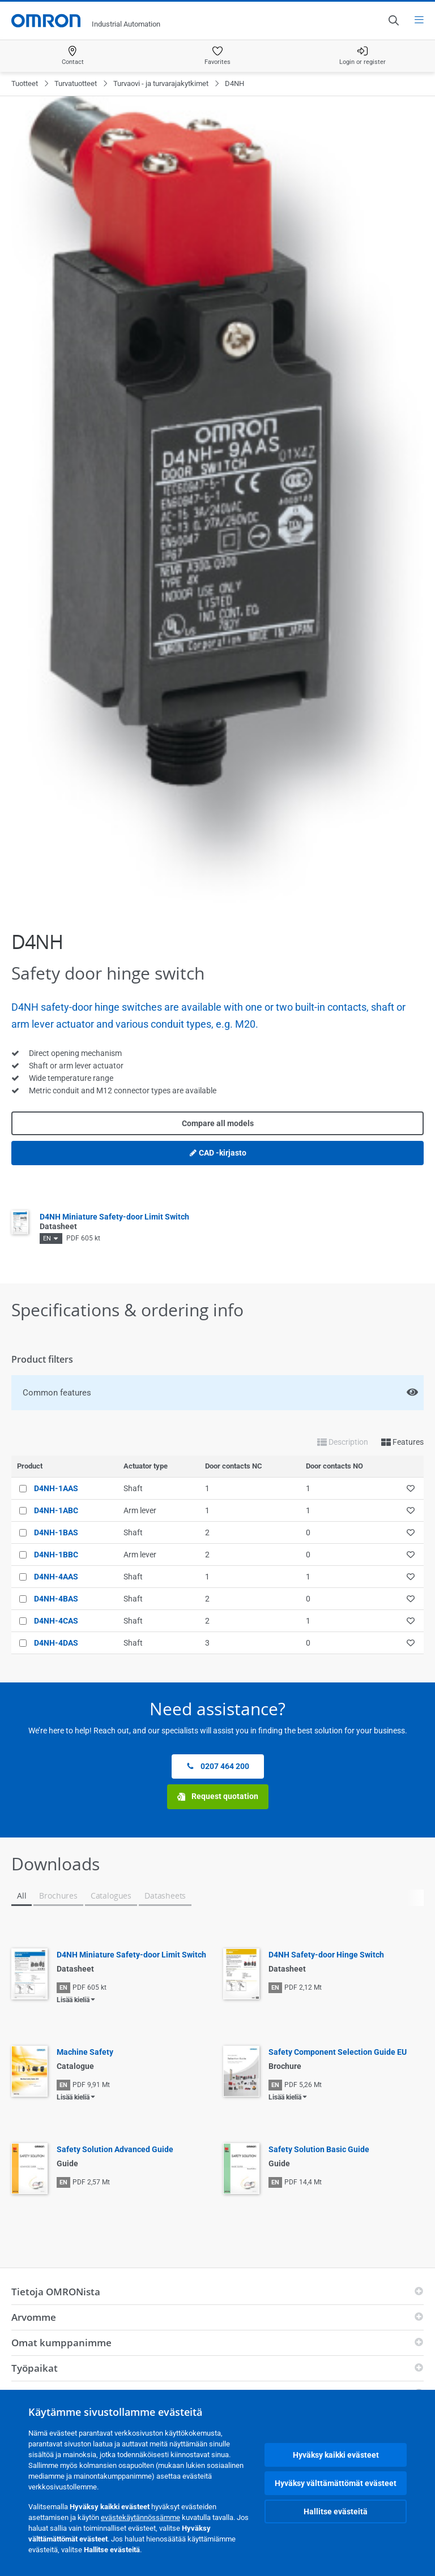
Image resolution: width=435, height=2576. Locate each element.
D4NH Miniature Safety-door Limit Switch (131, 1954)
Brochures (58, 1895)
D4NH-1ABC (56, 1510)
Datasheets (165, 1895)
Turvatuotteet (75, 83)
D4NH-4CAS (56, 1620)
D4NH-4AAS (56, 1576)
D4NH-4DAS (56, 1642)
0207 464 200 (217, 1766)
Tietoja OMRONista (55, 2291)
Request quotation (217, 1796)
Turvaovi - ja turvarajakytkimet (160, 83)
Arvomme (33, 2317)
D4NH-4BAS (56, 1598)
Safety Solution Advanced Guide (115, 2149)
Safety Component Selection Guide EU (337, 2051)
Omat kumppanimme (61, 2342)
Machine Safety (85, 2051)
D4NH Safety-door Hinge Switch (326, 1954)
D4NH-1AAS (56, 1488)
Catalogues (111, 1895)
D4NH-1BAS (56, 1532)
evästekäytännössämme (140, 2517)
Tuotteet (24, 83)
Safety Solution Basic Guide (318, 2149)
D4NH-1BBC (56, 1554)
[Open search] (393, 20)
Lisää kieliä (73, 2000)
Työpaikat (34, 2368)
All (21, 1895)
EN (47, 1238)
